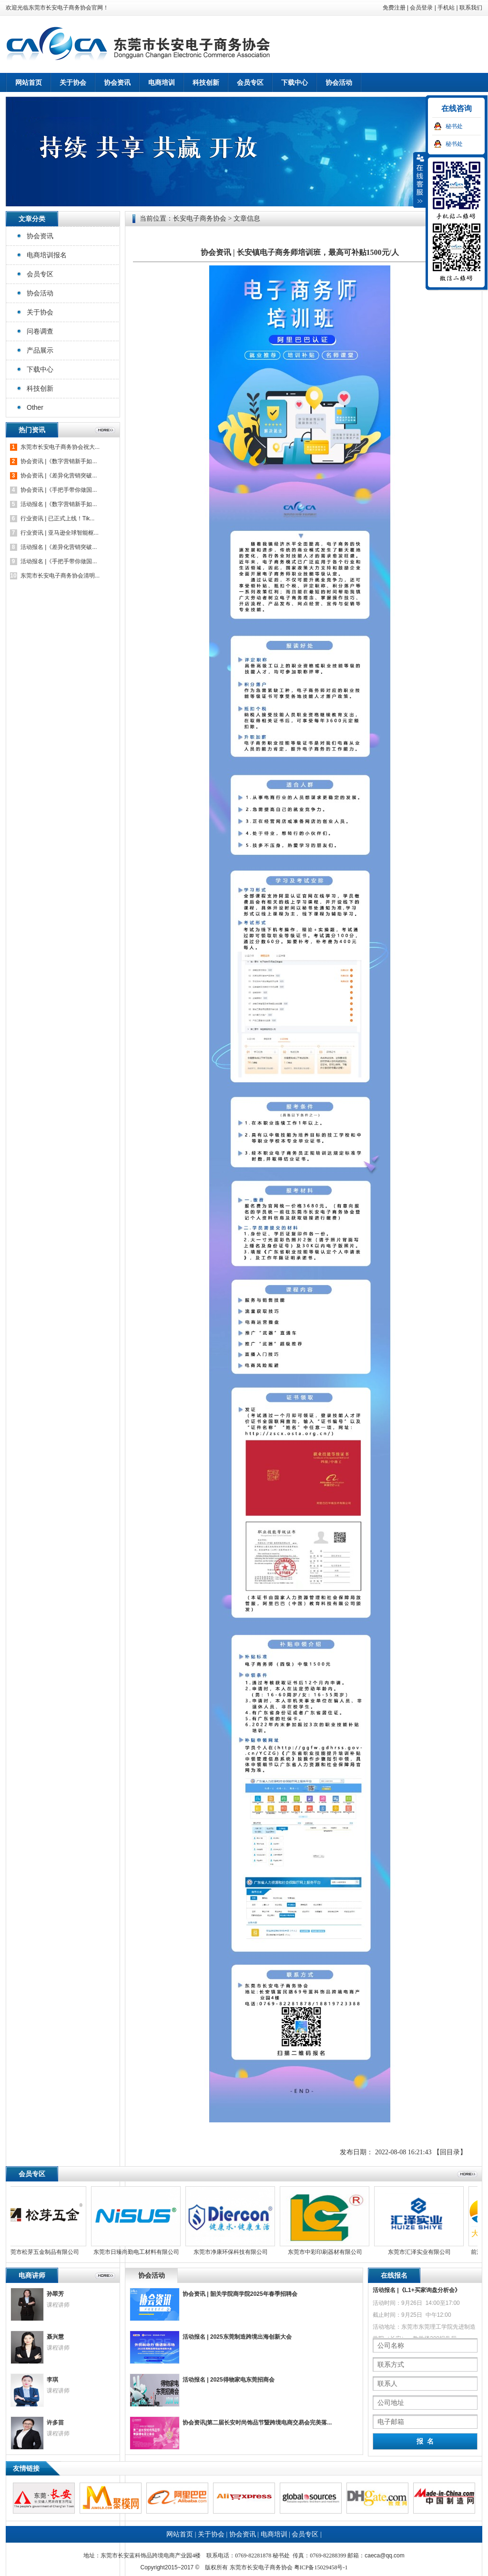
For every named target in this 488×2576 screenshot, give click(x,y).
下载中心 (40, 369)
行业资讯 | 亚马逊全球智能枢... (59, 532)
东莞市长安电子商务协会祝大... (60, 447)
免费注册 (394, 7)
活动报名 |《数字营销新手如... (58, 504)
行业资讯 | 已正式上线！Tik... (57, 518)
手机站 (446, 7)
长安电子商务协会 (199, 218)
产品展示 (40, 350)
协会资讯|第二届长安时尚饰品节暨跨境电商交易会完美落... (257, 2422)
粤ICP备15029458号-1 (321, 2567)
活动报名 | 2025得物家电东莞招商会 (228, 2379)
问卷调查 (40, 331)
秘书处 (454, 126)
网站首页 (28, 82)
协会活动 (40, 293)
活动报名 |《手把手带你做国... (58, 561)
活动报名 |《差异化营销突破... (58, 547)
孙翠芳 (55, 2294)
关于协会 (40, 312)
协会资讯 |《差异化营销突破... (58, 475)
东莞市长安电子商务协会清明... (60, 575)
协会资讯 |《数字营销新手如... (58, 461)
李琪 (52, 2379)
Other (35, 407)
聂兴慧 (55, 2336)
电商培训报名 (47, 255)
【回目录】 (450, 2152)
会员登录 (421, 7)
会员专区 (40, 274)
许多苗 (55, 2422)
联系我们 (470, 7)
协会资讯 (40, 236)
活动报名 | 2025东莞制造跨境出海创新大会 (237, 2336)
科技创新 (40, 388)
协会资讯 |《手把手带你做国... (58, 490)
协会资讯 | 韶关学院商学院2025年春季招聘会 (240, 2294)
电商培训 (274, 2534)
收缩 (420, 180)
